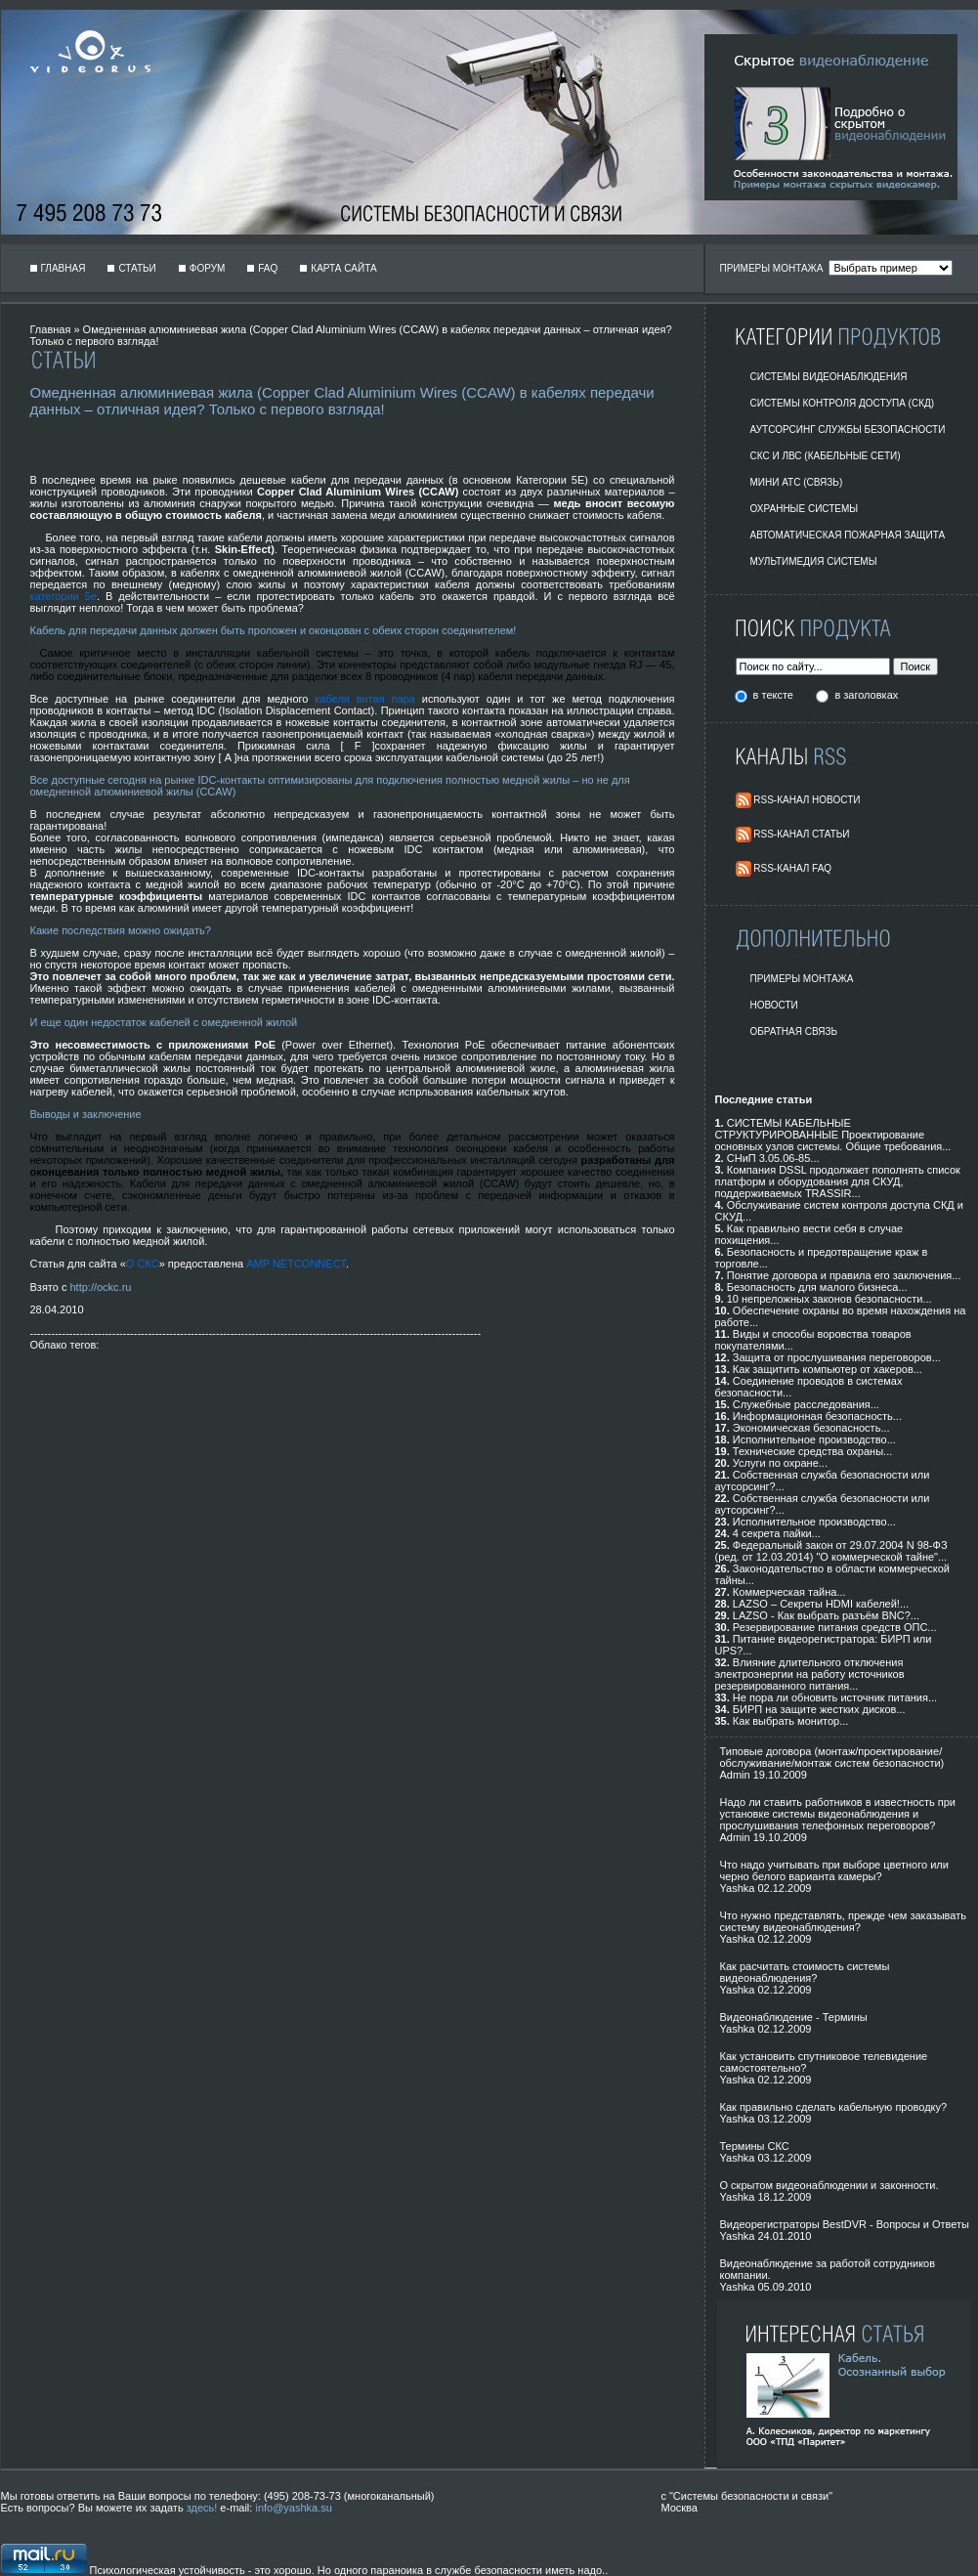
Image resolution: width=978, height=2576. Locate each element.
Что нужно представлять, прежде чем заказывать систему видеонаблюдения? (843, 1921)
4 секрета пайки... (777, 1533)
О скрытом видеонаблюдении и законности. (829, 2185)
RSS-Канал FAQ (792, 868)
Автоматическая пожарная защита (848, 535)
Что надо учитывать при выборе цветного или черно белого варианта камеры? (834, 1870)
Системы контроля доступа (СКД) (842, 403)
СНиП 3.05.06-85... (773, 1158)
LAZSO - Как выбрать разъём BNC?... (826, 1615)
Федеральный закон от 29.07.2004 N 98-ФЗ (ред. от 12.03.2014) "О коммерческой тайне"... (831, 1551)
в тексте (774, 695)
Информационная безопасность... (817, 1416)
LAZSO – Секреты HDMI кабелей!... (821, 1604)
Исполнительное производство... (814, 1439)
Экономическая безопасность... (811, 1428)
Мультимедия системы (813, 561)
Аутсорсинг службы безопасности (848, 429)
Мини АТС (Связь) (796, 482)
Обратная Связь (794, 1031)
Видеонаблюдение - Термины (794, 2017)
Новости (774, 1005)
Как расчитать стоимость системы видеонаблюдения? (805, 1972)
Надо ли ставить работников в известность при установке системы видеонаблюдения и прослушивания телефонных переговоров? (838, 1813)
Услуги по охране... (780, 1463)
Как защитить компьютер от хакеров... (827, 1369)
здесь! (202, 2507)
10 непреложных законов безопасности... (829, 1299)
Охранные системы (804, 508)
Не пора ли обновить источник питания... (835, 1697)
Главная (63, 268)
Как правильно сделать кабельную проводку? (834, 2107)
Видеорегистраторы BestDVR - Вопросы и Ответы (845, 2224)
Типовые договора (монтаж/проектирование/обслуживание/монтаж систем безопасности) (832, 1757)
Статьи (136, 268)
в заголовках (866, 695)
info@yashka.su (293, 2507)
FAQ (267, 268)
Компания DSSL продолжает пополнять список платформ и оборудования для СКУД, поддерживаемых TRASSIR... (837, 1181)
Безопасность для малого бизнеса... (817, 1287)
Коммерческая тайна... (789, 1592)
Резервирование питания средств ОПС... (835, 1627)
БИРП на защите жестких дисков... (819, 1709)
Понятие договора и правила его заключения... (844, 1275)
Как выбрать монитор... (790, 1721)
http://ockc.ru (100, 1287)
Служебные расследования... (806, 1404)
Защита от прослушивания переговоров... (837, 1357)
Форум (208, 268)
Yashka (737, 1888)
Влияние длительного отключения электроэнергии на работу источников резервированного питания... (810, 1674)
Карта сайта (343, 268)
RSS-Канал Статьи (801, 834)
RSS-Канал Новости (806, 799)
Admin (735, 1775)
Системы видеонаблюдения (829, 376)
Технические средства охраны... (812, 1451)
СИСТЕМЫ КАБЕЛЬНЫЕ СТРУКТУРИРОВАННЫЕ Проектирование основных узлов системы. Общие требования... (833, 1134)
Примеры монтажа (802, 978)
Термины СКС (754, 2146)
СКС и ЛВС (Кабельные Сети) (825, 456)
